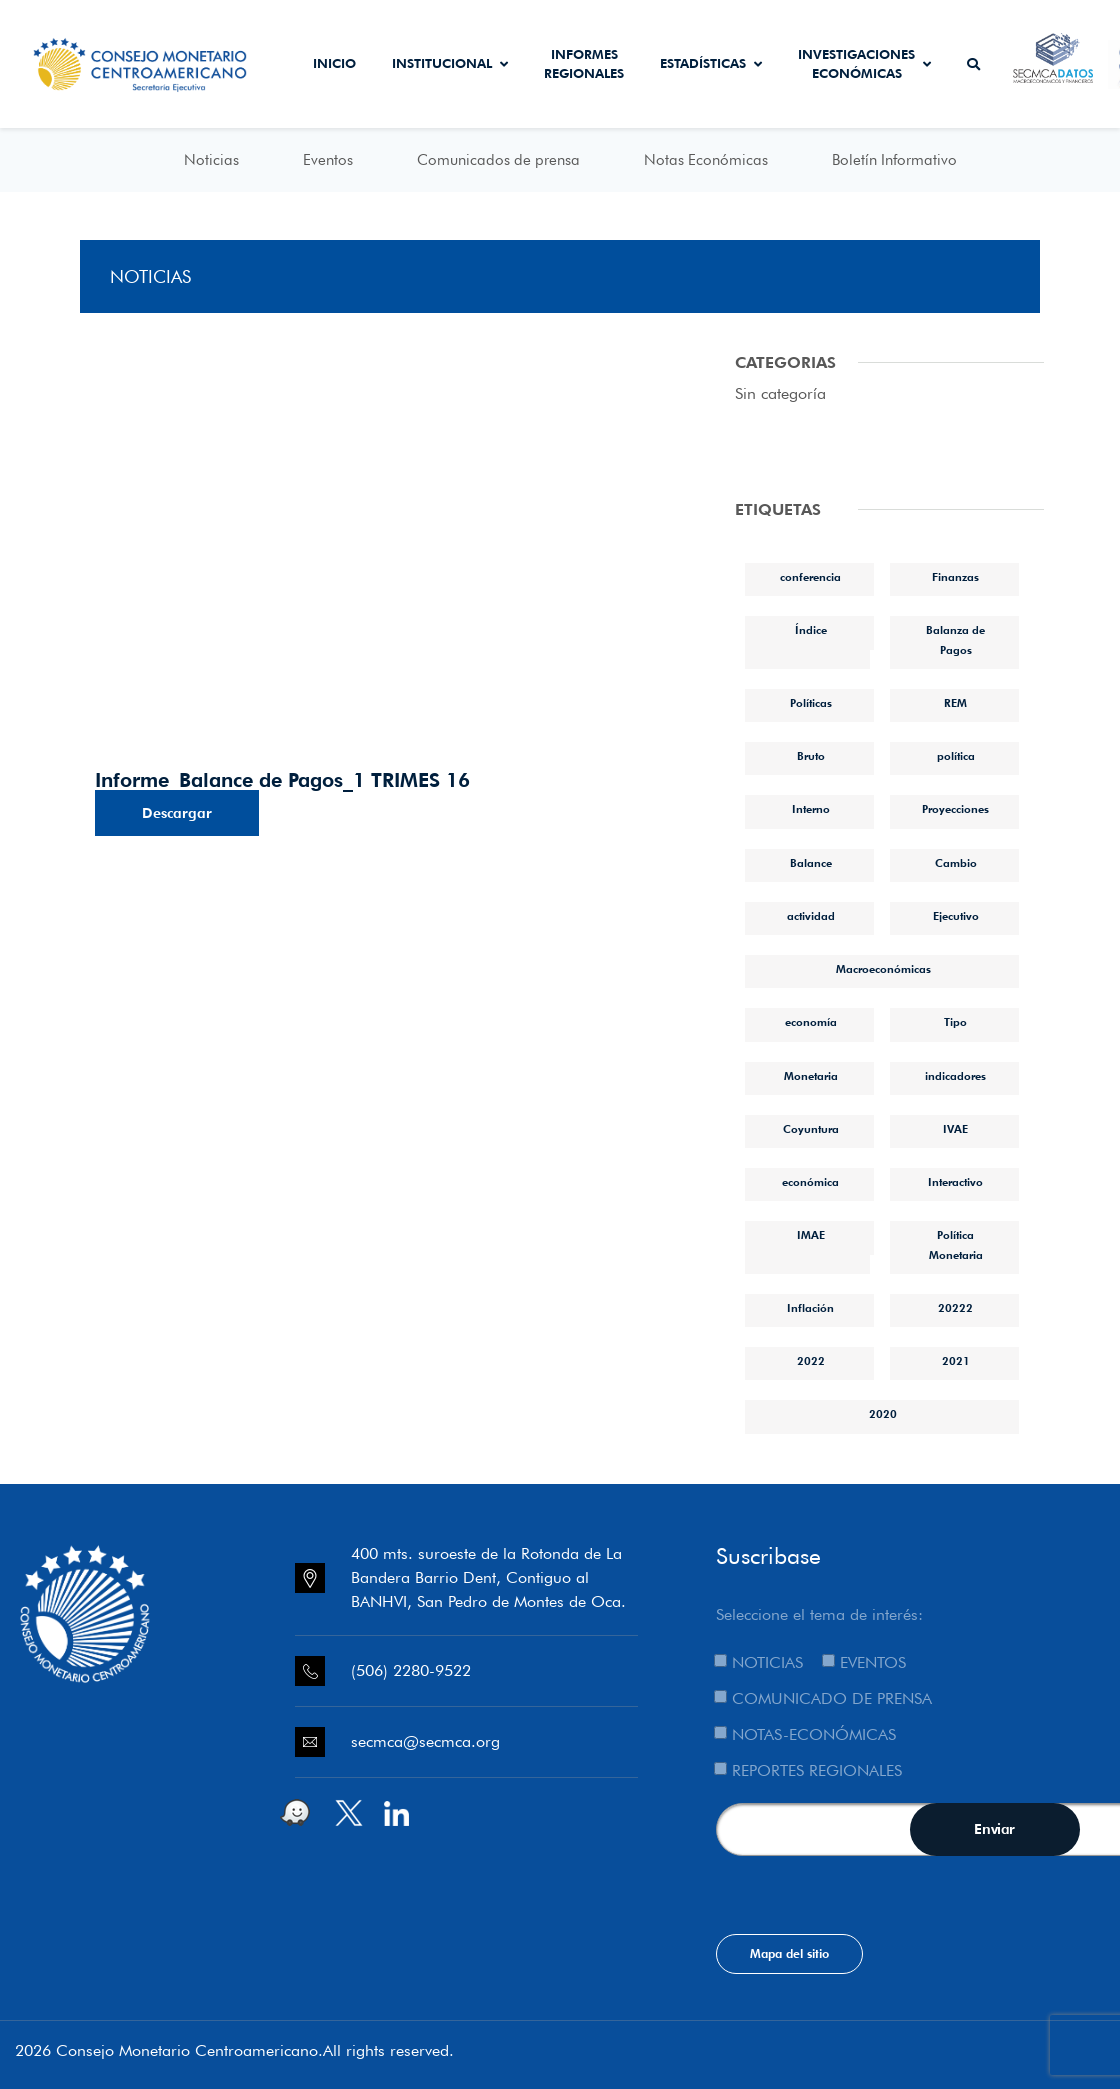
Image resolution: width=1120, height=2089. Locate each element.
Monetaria (811, 1076)
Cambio (956, 863)
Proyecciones (955, 809)
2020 (883, 1414)
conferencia (810, 577)
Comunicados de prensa (498, 160)
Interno (811, 809)
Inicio (334, 63)
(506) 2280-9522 (411, 1670)
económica (810, 1182)
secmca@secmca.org (425, 1741)
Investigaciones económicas (864, 64)
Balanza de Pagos (955, 639)
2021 (956, 1361)
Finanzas (955, 577)
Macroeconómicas (883, 969)
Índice (811, 630)
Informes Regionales (584, 64)
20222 (955, 1308)
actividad (811, 916)
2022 (811, 1361)
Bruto (811, 756)
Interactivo (955, 1182)
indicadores (955, 1076)
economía (811, 1022)
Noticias (211, 160)
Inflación (810, 1308)
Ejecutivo (956, 916)
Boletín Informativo (894, 160)
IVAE (955, 1129)
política (956, 756)
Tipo (955, 1022)
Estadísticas (711, 63)
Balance (811, 863)
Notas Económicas (706, 160)
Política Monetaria (956, 1244)
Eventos (328, 160)
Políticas (811, 703)
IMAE (811, 1235)
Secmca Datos (1053, 64)
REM (955, 703)
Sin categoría (780, 393)
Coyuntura (811, 1129)
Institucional (450, 63)
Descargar (177, 813)
